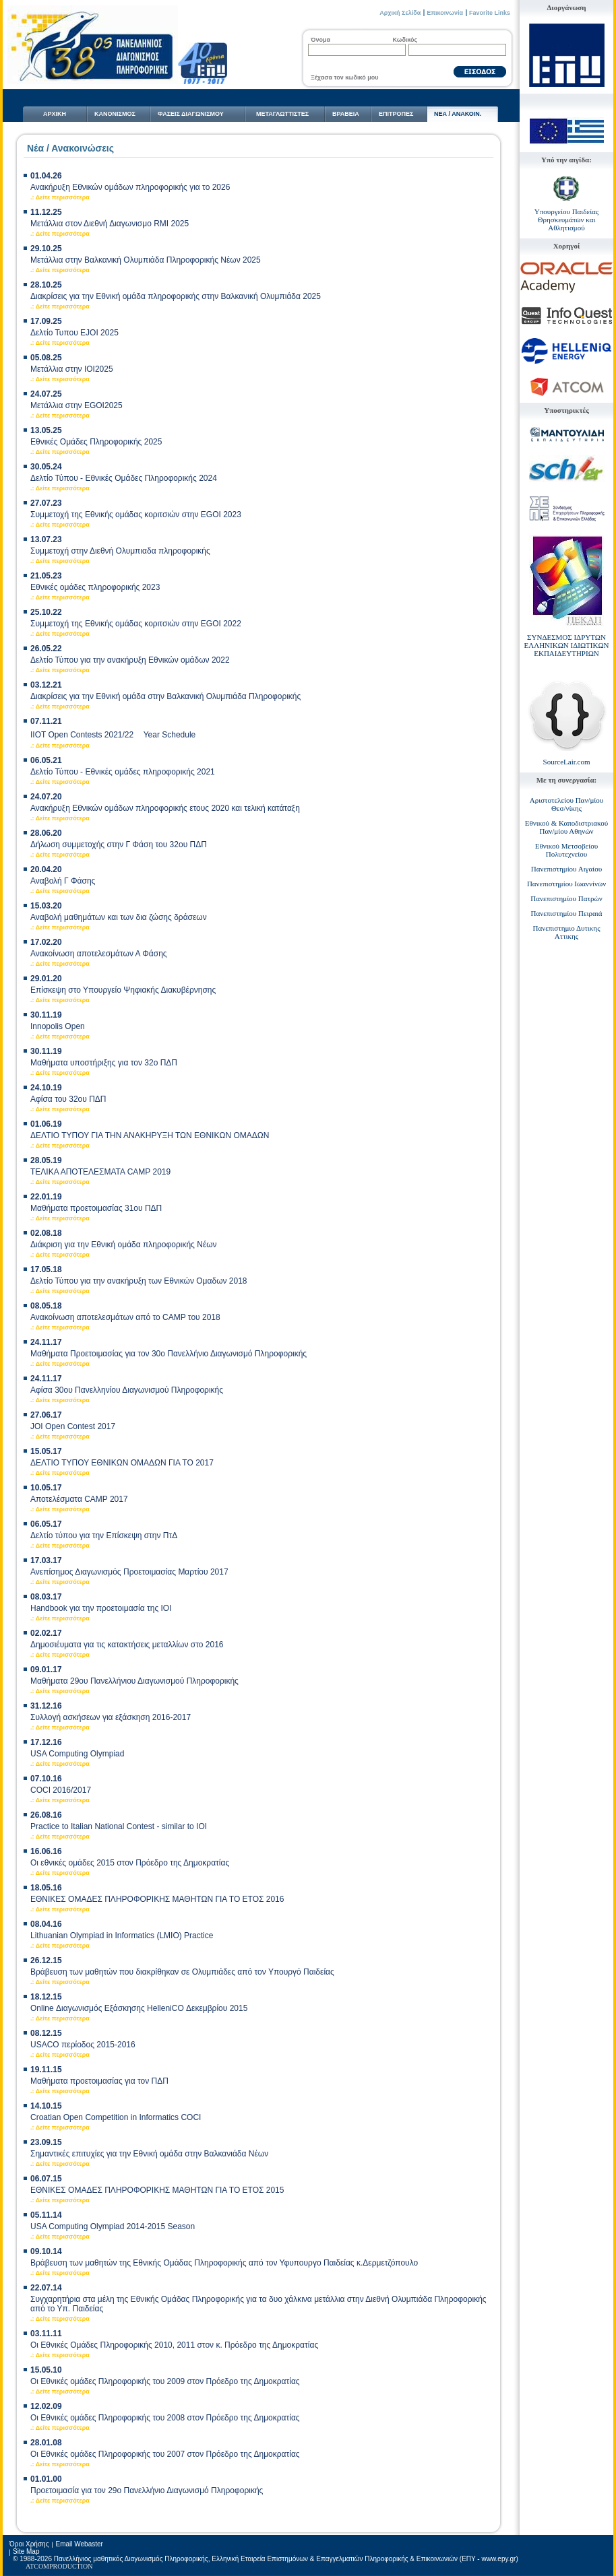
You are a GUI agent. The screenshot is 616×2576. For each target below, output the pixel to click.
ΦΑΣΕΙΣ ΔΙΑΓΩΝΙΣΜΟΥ (191, 113)
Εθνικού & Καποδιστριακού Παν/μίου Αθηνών (567, 827)
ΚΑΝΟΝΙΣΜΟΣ (114, 113)
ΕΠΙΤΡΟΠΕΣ (396, 113)
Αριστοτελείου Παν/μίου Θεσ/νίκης (566, 804)
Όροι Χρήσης (29, 2544)
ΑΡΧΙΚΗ (54, 113)
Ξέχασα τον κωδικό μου (344, 77)
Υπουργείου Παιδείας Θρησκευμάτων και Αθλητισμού (566, 219)
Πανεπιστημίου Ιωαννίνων (566, 884)
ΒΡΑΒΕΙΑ (345, 113)
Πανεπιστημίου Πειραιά (567, 913)
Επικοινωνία (445, 12)
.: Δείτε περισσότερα (60, 197)
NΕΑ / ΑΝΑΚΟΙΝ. (457, 113)
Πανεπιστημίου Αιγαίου (566, 869)
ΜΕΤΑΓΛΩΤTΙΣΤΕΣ (282, 113)
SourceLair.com (566, 762)
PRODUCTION (70, 2566)
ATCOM (37, 2566)
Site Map (26, 2551)
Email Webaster (78, 2544)
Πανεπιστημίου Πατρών (566, 898)
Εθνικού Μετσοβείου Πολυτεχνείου (566, 850)
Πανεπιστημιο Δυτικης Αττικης (566, 932)
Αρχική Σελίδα (400, 12)
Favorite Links (489, 12)
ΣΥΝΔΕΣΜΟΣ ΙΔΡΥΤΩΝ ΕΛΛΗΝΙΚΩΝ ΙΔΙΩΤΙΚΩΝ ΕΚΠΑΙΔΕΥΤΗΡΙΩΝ (566, 645)
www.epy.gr (498, 2559)
